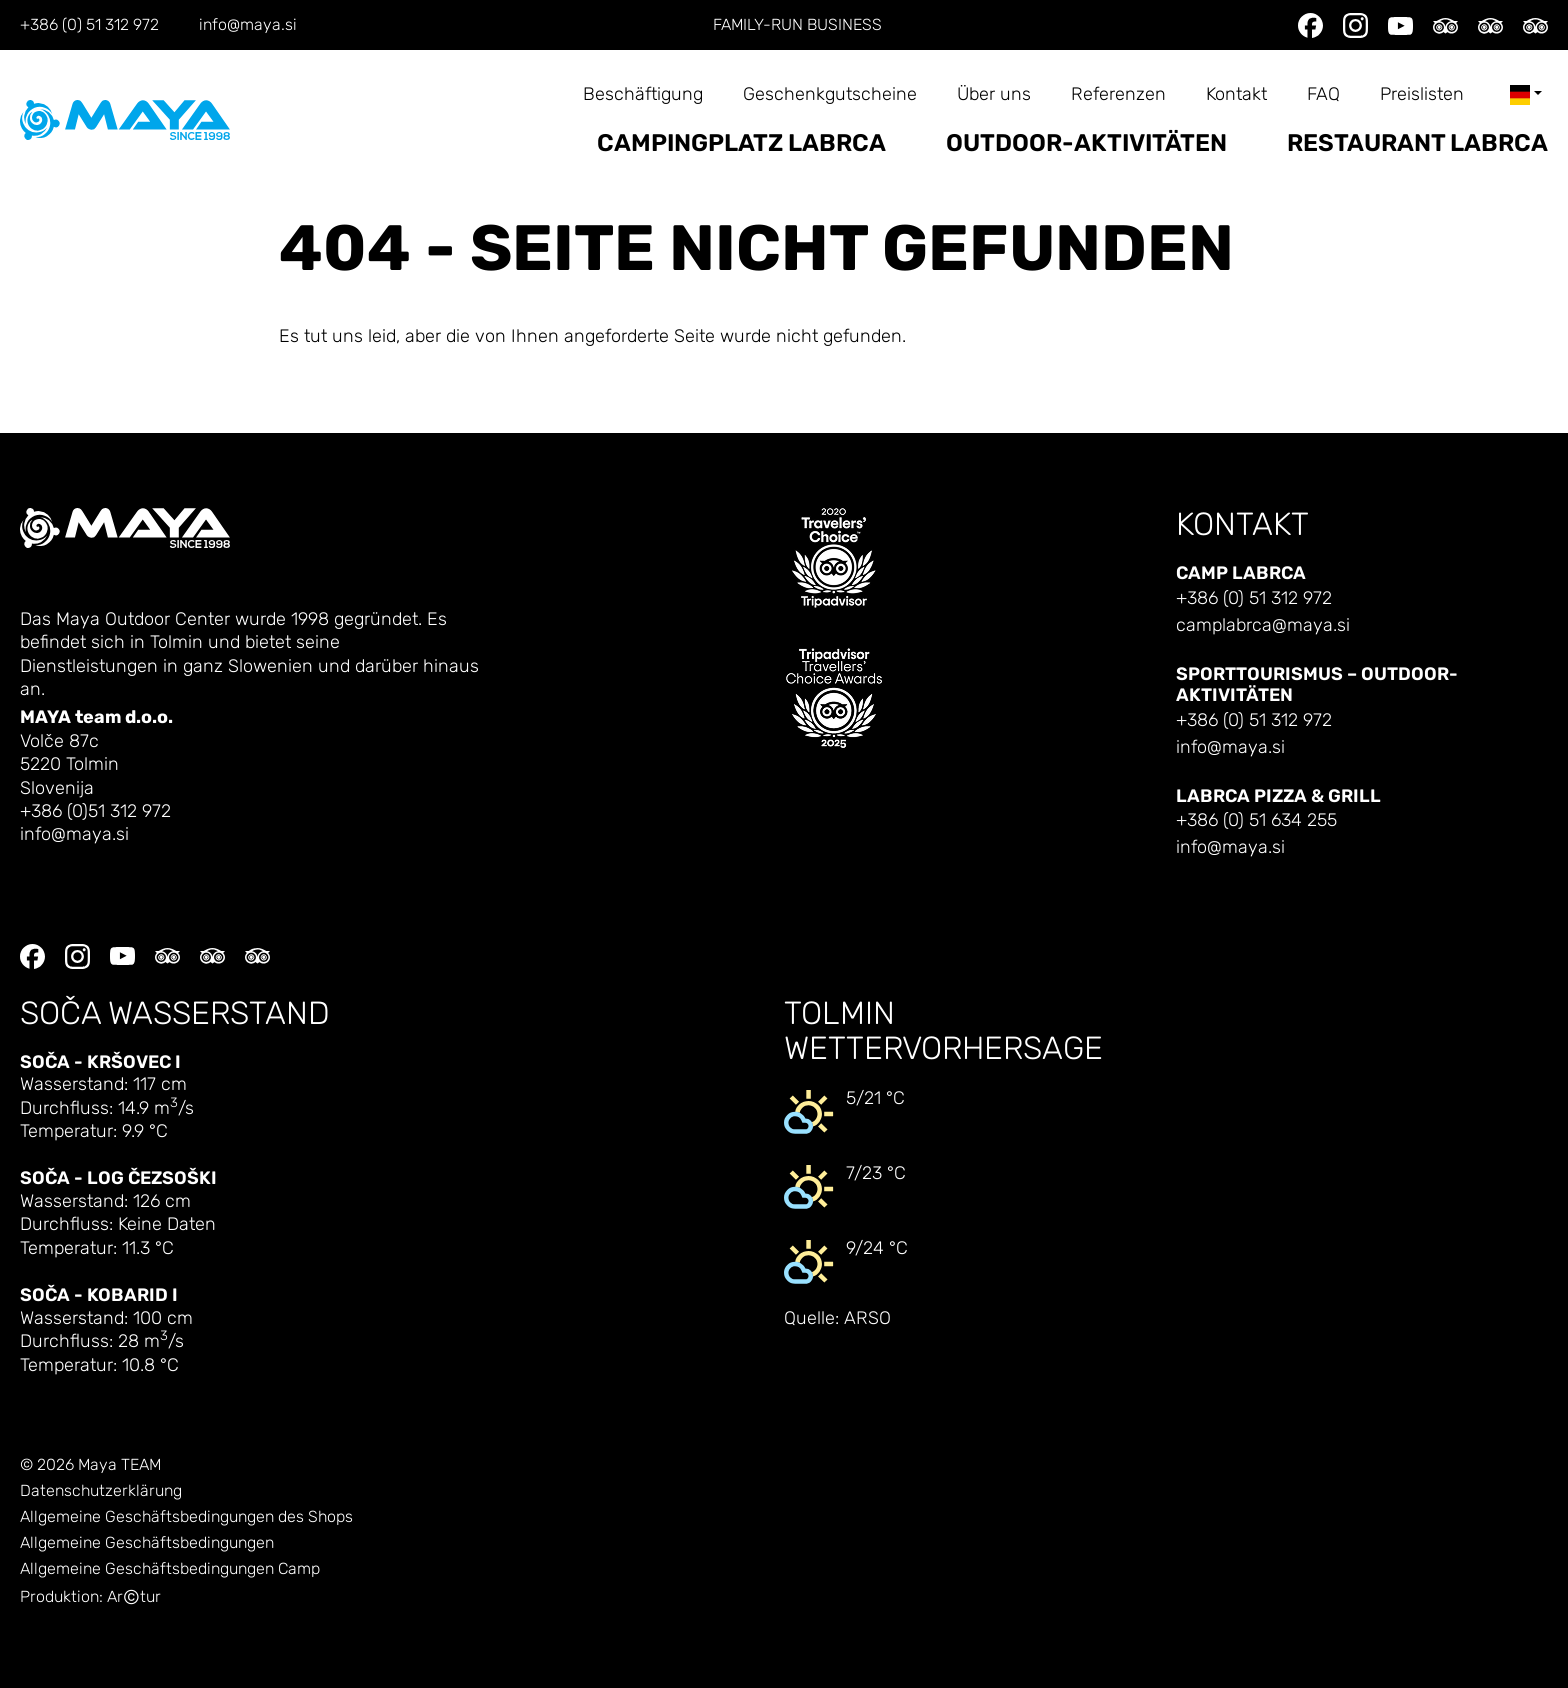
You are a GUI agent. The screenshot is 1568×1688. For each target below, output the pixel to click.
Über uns (994, 94)
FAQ (1323, 94)
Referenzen (1118, 94)
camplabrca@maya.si (1263, 625)
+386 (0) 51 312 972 (89, 25)
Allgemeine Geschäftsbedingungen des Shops (186, 1517)
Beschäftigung (643, 94)
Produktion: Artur (90, 1597)
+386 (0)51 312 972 (95, 811)
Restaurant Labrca (1417, 143)
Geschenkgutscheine (830, 94)
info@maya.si (248, 25)
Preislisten (1422, 94)
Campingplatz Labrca (741, 143)
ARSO (867, 1318)
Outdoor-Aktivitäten (1086, 143)
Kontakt (1236, 94)
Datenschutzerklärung (101, 1491)
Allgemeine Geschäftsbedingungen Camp (170, 1569)
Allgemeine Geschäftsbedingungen (147, 1543)
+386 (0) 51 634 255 (1256, 820)
